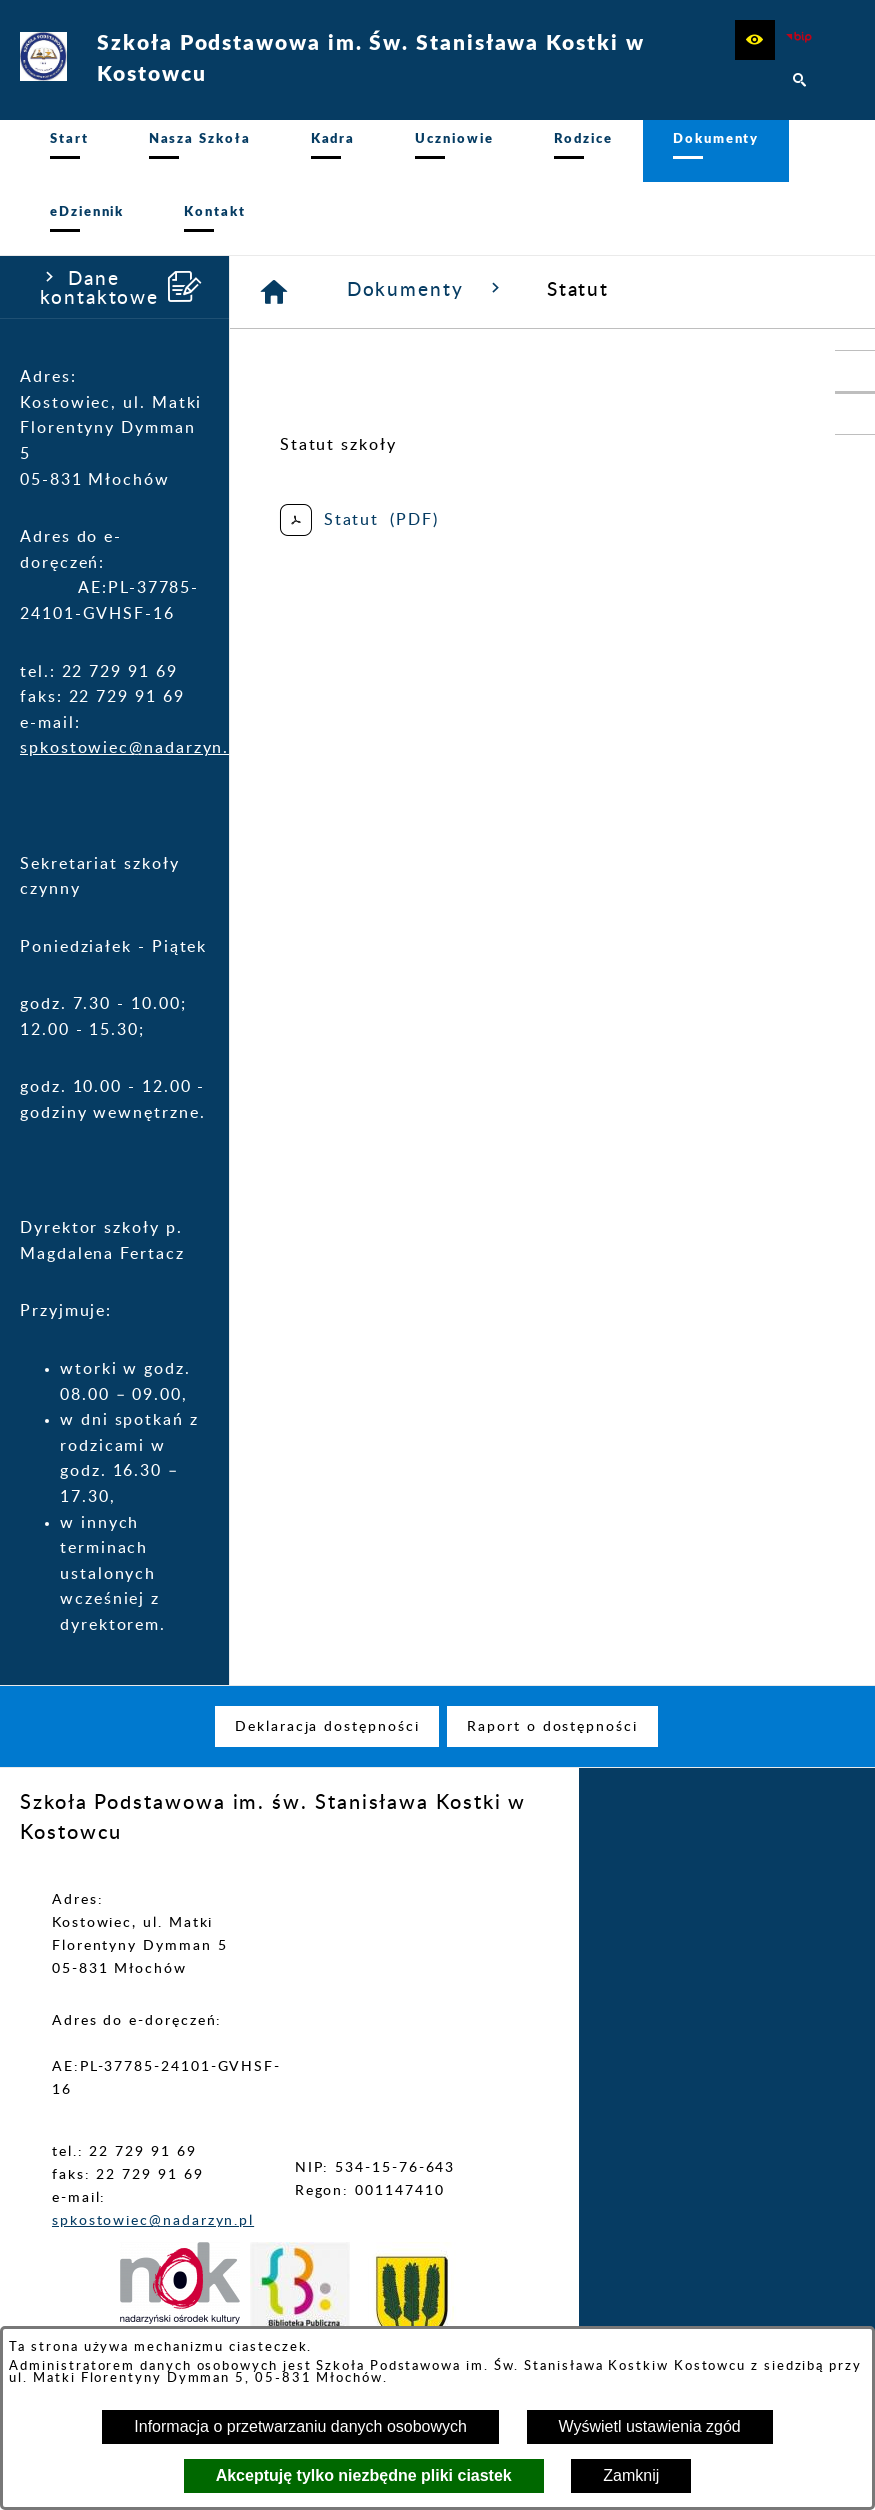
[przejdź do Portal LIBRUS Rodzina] (855, 371)
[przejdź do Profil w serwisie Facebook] (855, 414)
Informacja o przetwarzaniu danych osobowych (300, 2426)
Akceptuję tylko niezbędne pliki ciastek (364, 2475)
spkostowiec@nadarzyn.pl (133, 759)
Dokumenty (427, 300)
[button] (755, 40)
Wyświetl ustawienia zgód (650, 2426)
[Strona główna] (275, 303)
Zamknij (631, 2475)
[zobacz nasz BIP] (800, 40)
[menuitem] (69, 156)
